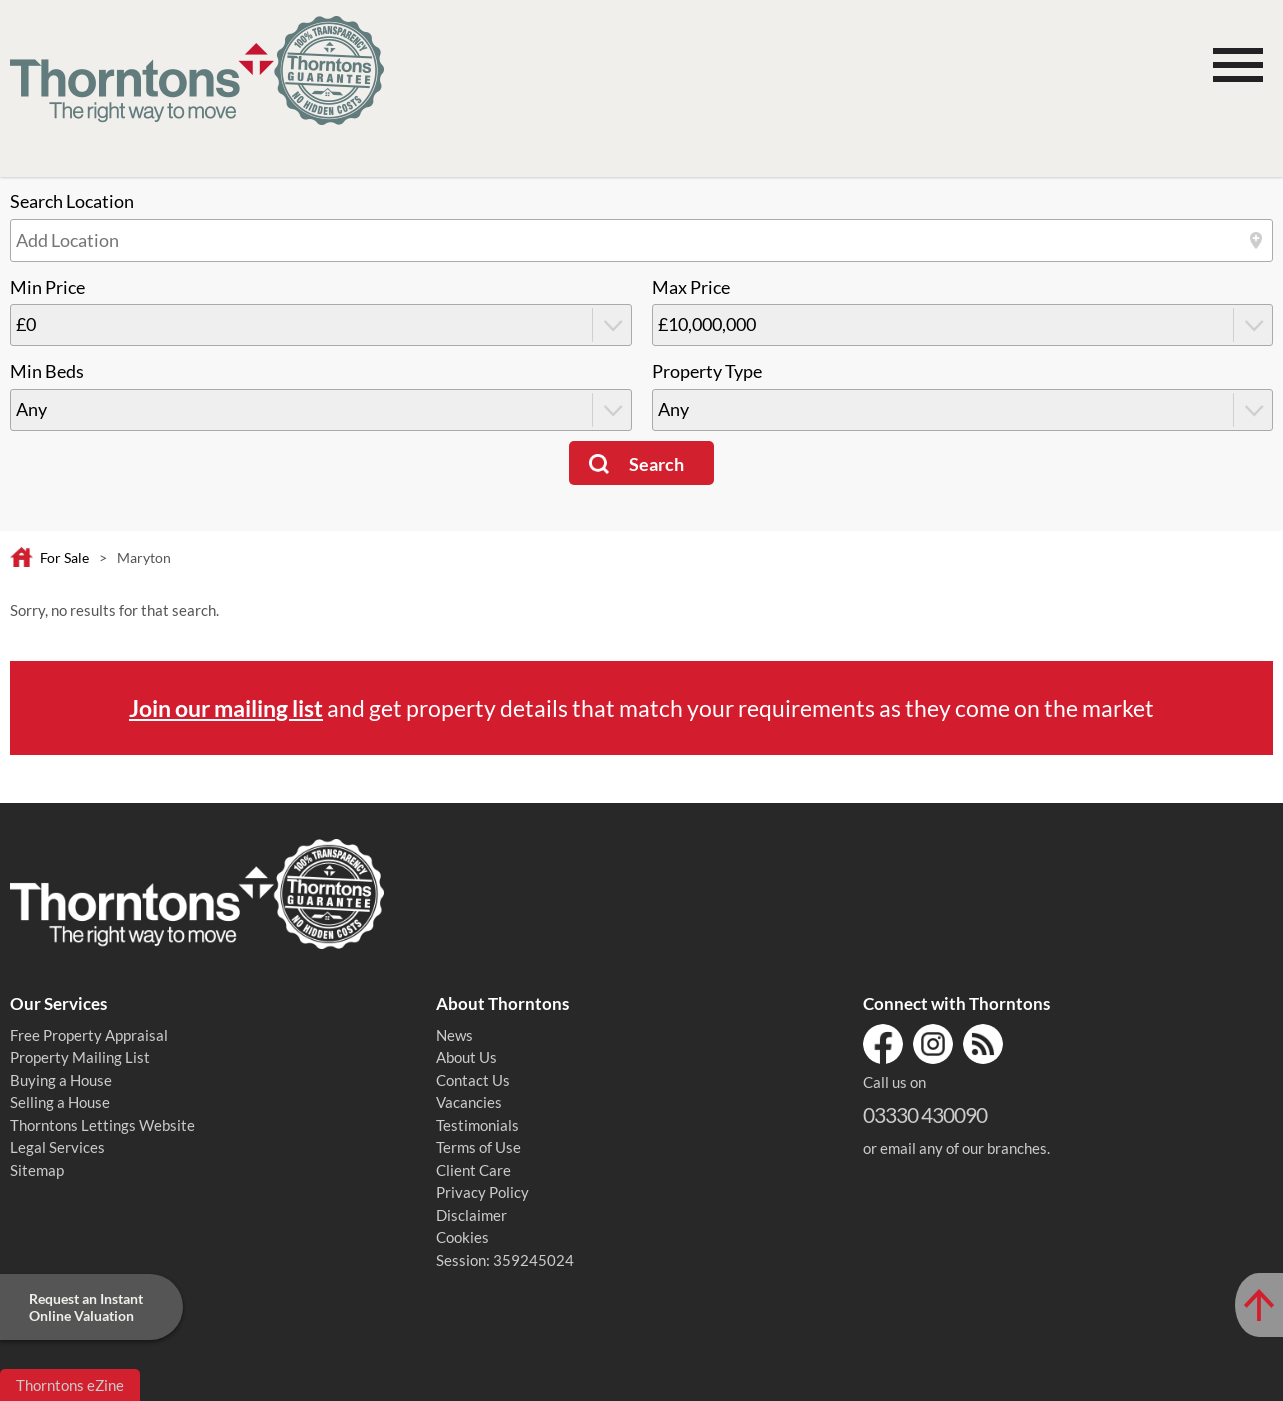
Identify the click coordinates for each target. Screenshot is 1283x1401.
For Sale (64, 557)
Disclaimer (471, 1215)
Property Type (707, 371)
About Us (466, 1057)
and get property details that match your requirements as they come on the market (641, 708)
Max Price (691, 287)
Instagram (933, 1044)
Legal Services (57, 1147)
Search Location (72, 201)
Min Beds (47, 371)
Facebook (883, 1044)
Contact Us (473, 1080)
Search (656, 464)
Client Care (473, 1170)
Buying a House (61, 1080)
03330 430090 (925, 1114)
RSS (983, 1044)
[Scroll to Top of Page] (1259, 1305)
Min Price (47, 287)
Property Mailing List (80, 1057)
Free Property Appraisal (89, 1035)
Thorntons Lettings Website (102, 1125)
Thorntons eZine (70, 1385)
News (454, 1035)
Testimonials (477, 1125)
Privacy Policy (482, 1192)
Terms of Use (478, 1147)
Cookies (462, 1237)
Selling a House (60, 1102)
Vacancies (469, 1102)
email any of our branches (963, 1148)
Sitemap (37, 1170)
